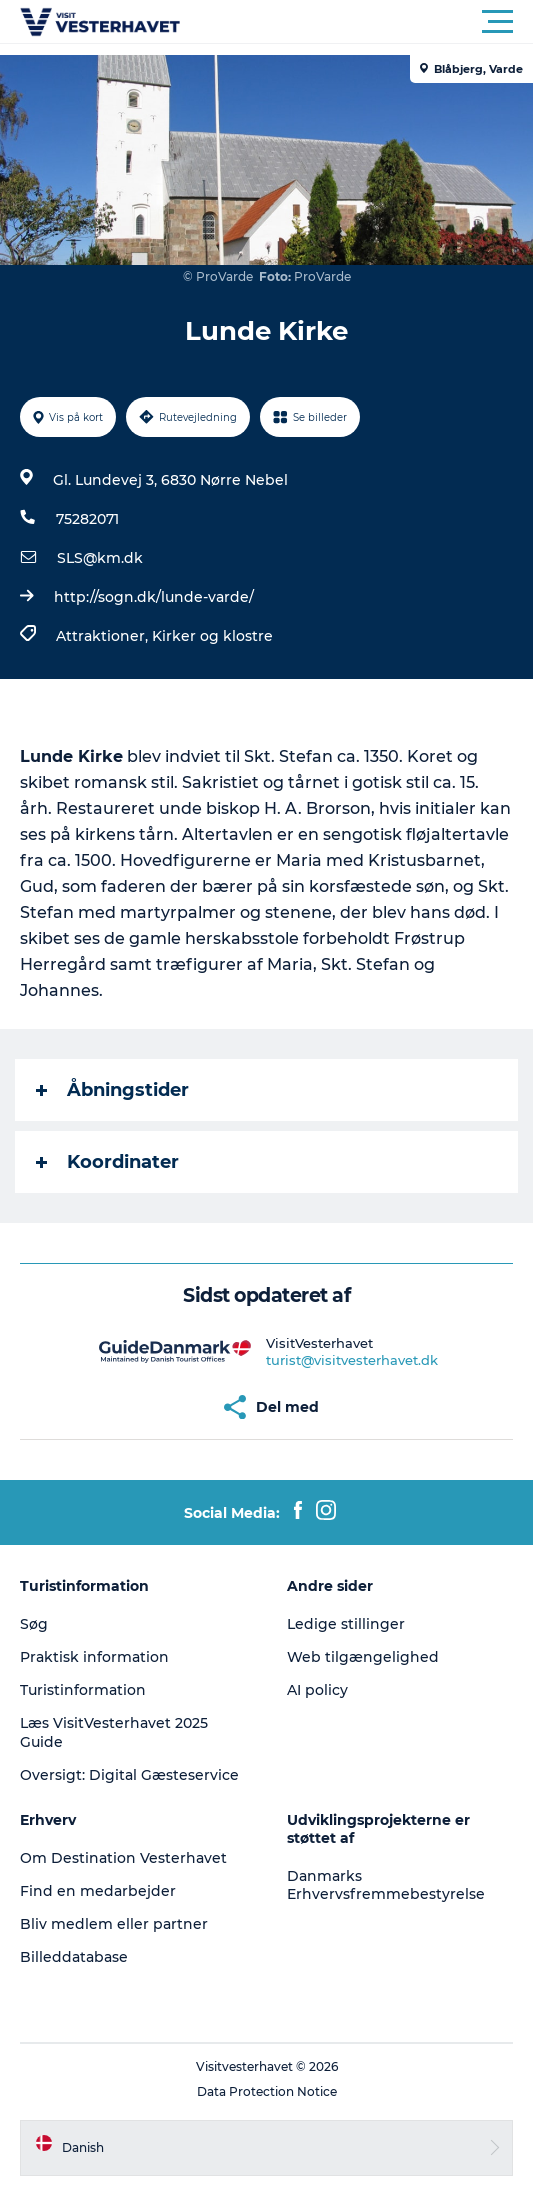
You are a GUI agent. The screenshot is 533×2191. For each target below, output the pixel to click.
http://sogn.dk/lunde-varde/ (154, 597)
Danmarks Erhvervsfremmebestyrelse (386, 1885)
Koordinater (107, 1162)
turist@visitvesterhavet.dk (352, 1360)
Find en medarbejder (98, 1891)
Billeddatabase (74, 1957)
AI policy (317, 1690)
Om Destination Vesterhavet (123, 1858)
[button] (356, 22)
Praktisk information (94, 1657)
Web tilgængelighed (363, 1657)
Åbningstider (112, 1090)
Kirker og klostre (212, 636)
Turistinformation (83, 1690)
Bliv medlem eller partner (114, 1924)
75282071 (87, 519)
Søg (34, 1624)
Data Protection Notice (267, 2091)
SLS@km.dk (100, 558)
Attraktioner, (104, 636)
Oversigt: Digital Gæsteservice (129, 1775)
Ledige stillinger (346, 1624)
